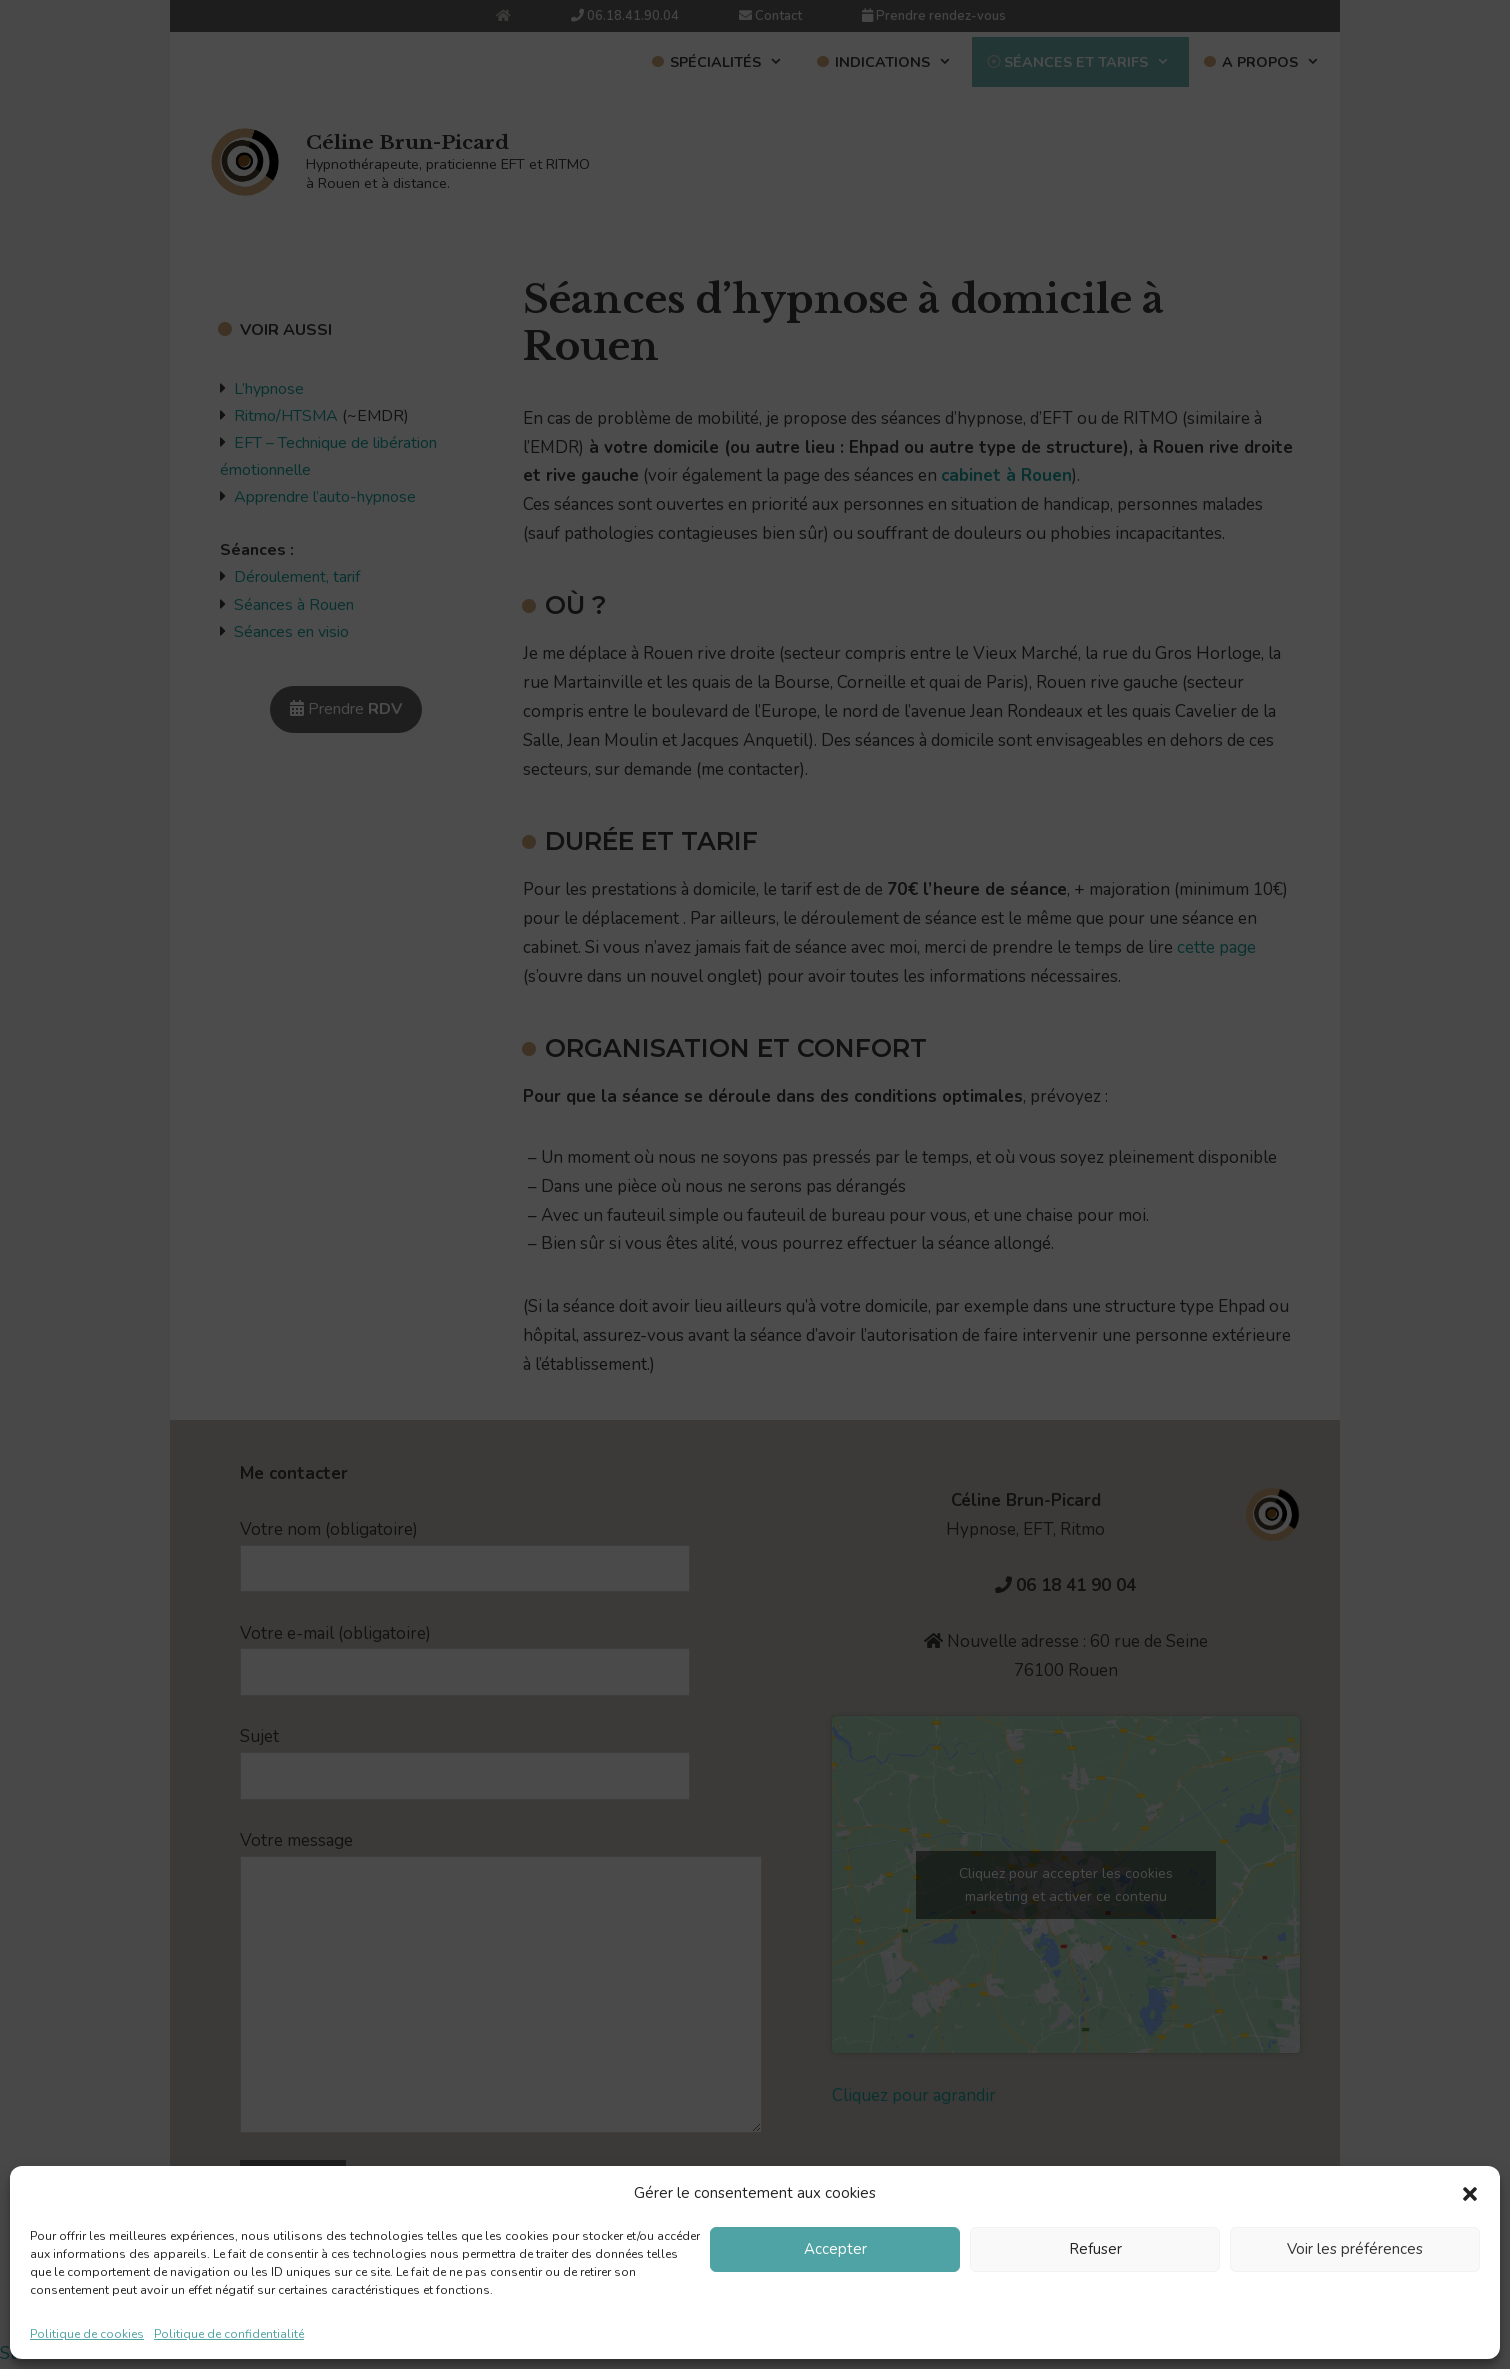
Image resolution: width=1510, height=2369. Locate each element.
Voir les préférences (1355, 2249)
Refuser (1095, 2249)
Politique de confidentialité (229, 2334)
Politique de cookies (87, 2334)
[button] (1470, 2194)
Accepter (835, 2249)
